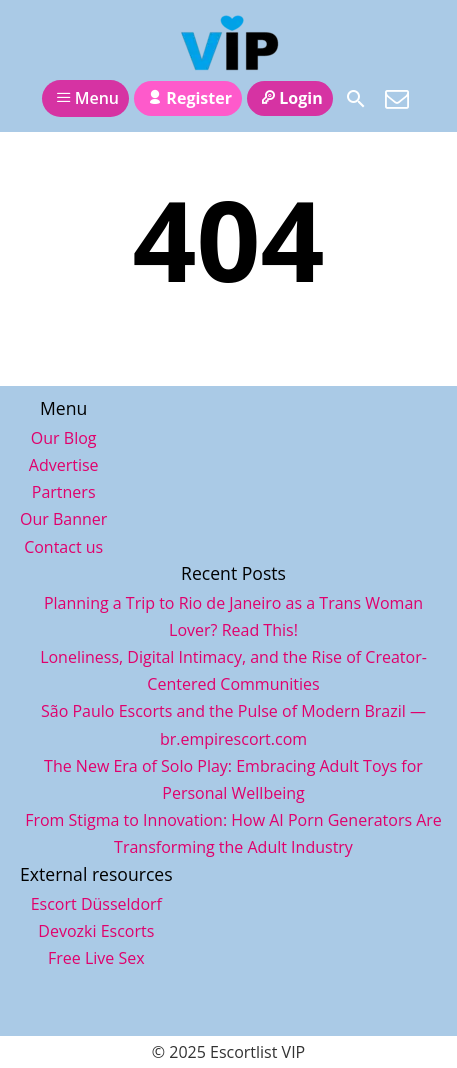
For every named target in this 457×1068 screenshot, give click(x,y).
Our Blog (64, 438)
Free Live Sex (96, 958)
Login (290, 98)
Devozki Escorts (96, 931)
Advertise (64, 465)
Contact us (63, 547)
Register (188, 98)
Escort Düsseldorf (96, 904)
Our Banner (63, 519)
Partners (64, 492)
